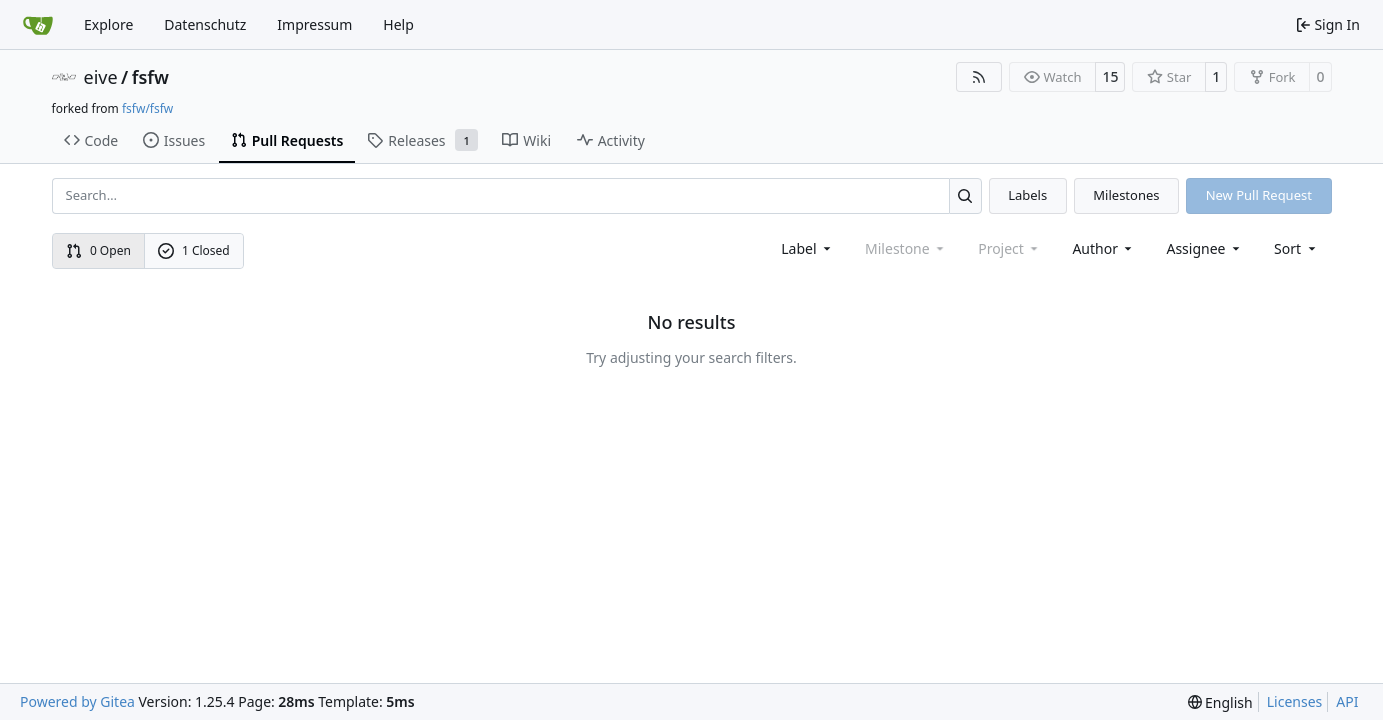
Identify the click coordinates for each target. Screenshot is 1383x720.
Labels (1027, 195)
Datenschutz (205, 24)
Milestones (1126, 195)
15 (1110, 76)
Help (398, 24)
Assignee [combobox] (1204, 248)
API (1347, 701)
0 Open (98, 250)
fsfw (150, 77)
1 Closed (194, 250)
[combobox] (807, 248)
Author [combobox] (1103, 248)
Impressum (314, 24)
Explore (108, 24)
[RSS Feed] (979, 77)
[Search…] (965, 195)
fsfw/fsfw (147, 108)
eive (101, 77)
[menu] (1296, 248)
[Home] (38, 25)
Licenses (1295, 701)
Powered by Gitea (77, 701)
